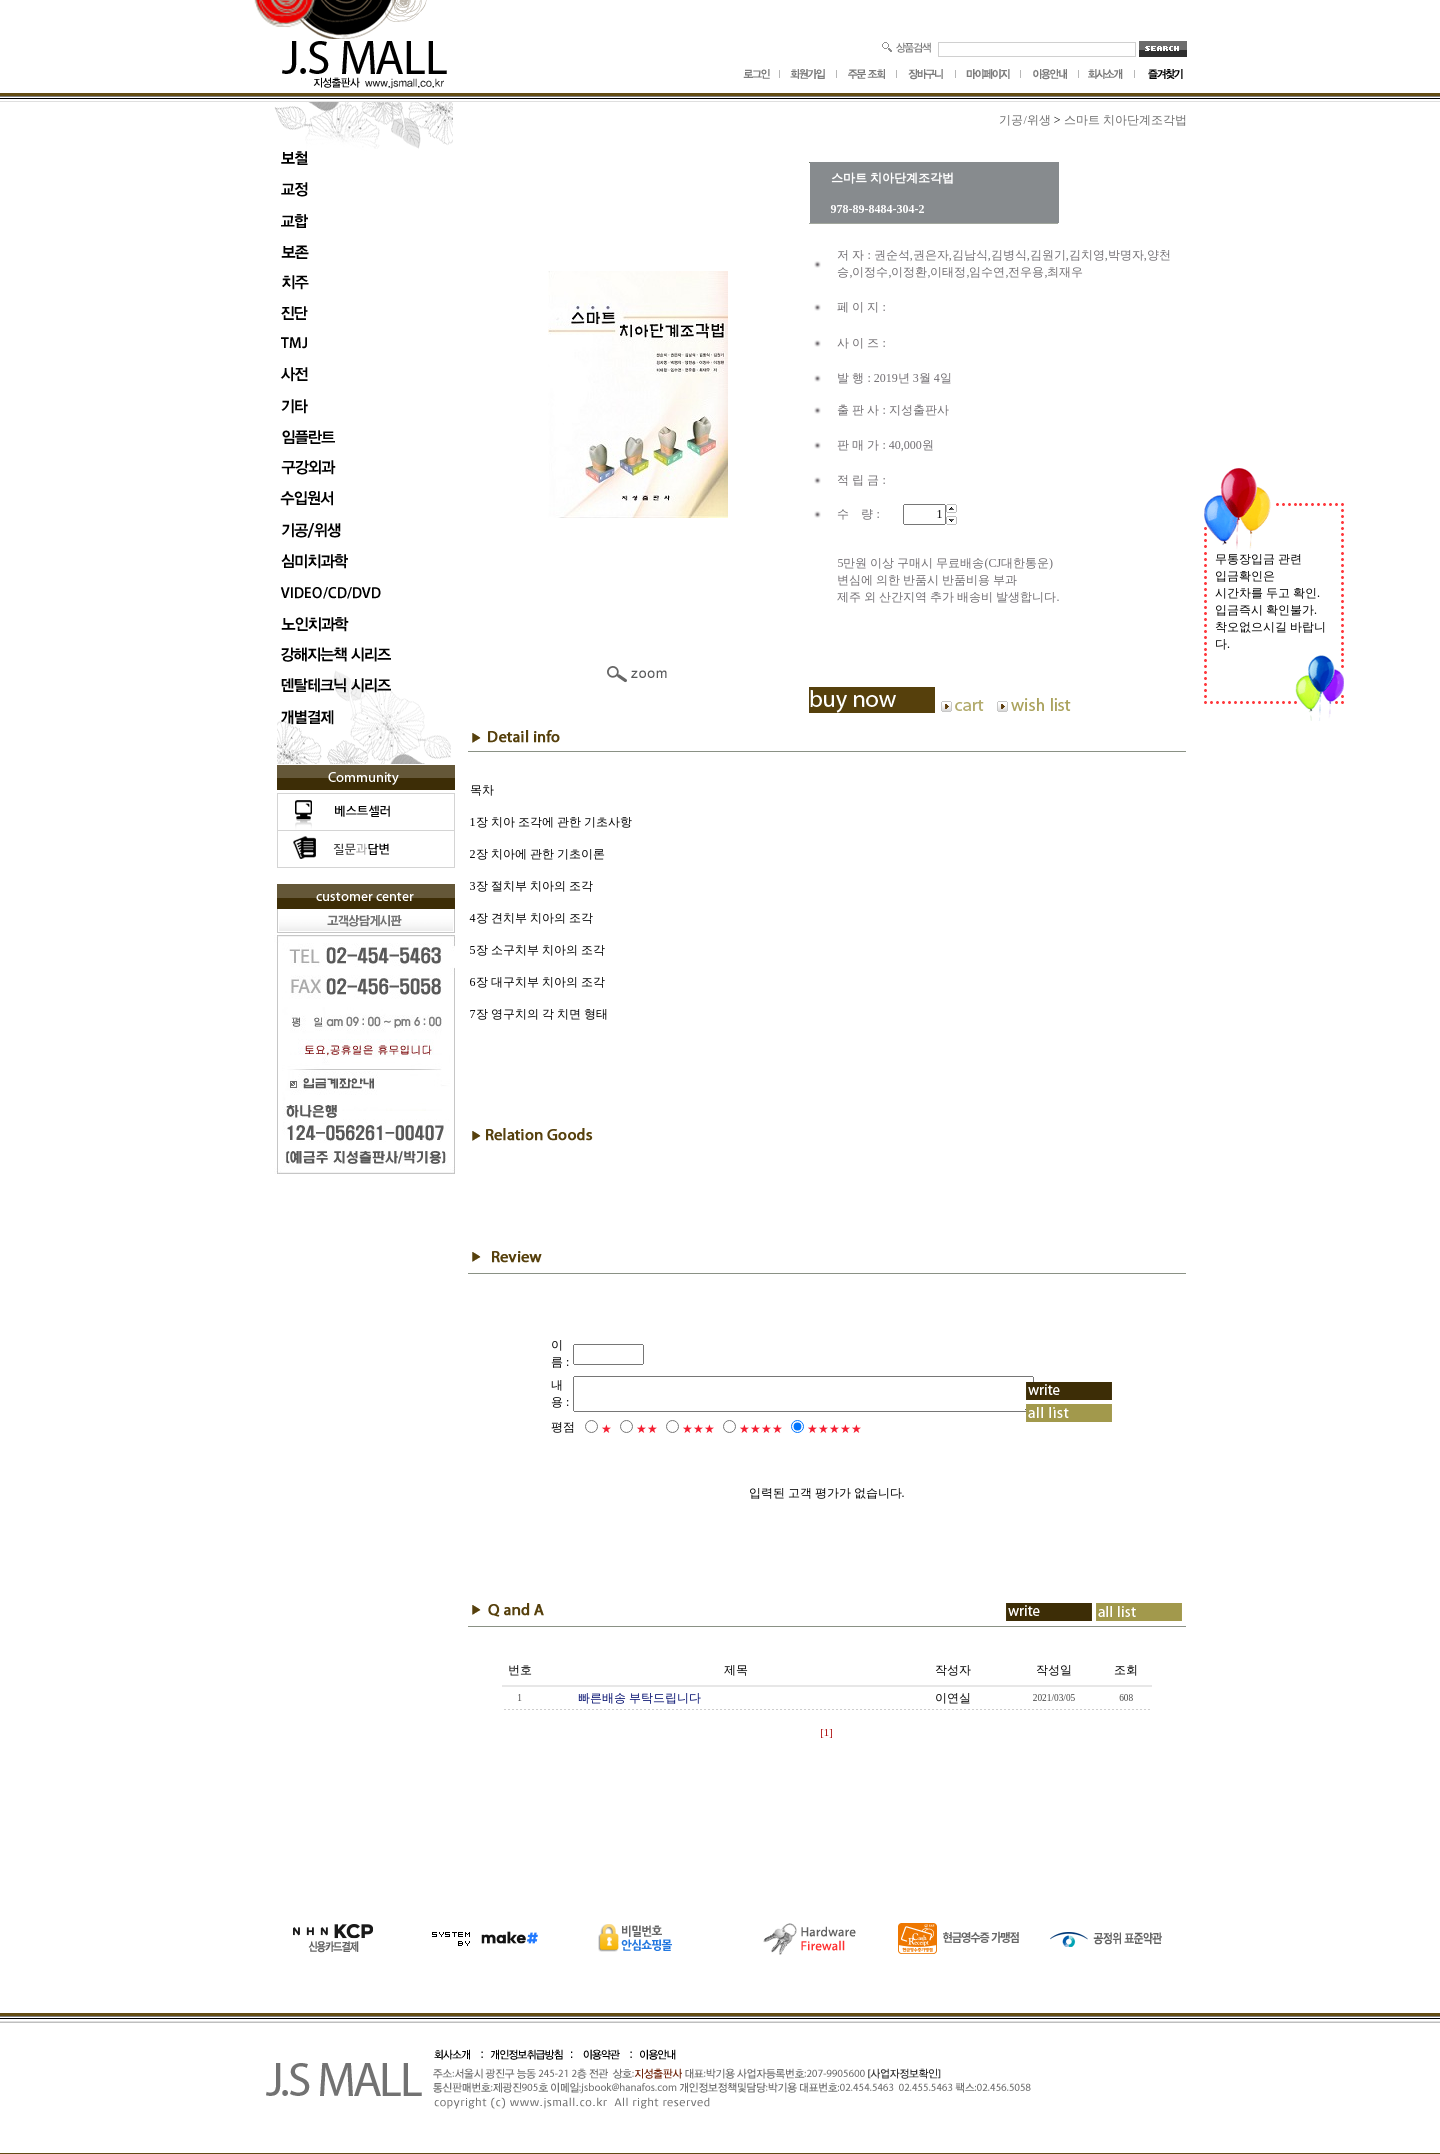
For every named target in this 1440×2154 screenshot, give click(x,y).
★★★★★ (807, 1429)
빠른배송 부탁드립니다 (639, 1698)
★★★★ (734, 1429)
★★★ (671, 1429)
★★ (620, 1429)
